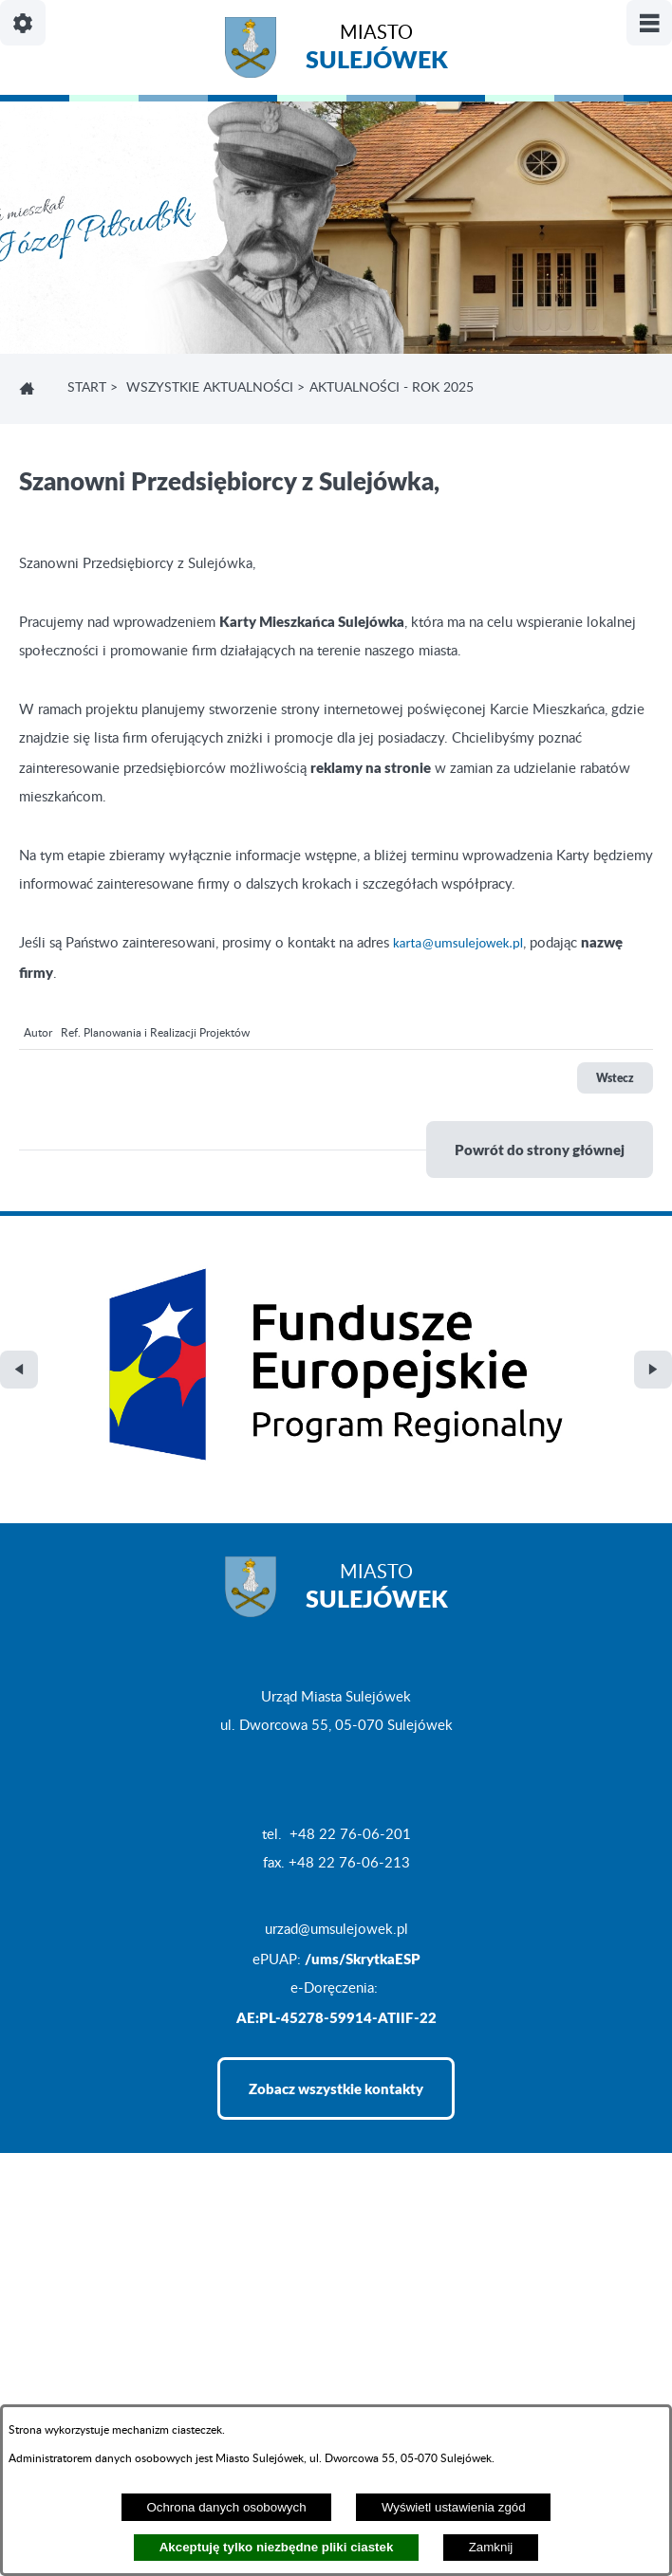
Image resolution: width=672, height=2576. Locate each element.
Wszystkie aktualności (209, 388)
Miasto (377, 50)
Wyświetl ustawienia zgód (454, 2507)
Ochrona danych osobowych (226, 2507)
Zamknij (491, 2547)
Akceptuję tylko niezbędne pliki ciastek (276, 2547)
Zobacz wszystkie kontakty (336, 1942)
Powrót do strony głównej (540, 1149)
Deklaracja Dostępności (91, 2381)
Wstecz (615, 1078)
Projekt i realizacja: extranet (105, 2343)
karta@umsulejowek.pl (458, 942)
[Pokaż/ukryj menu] (649, 23)
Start (86, 388)
